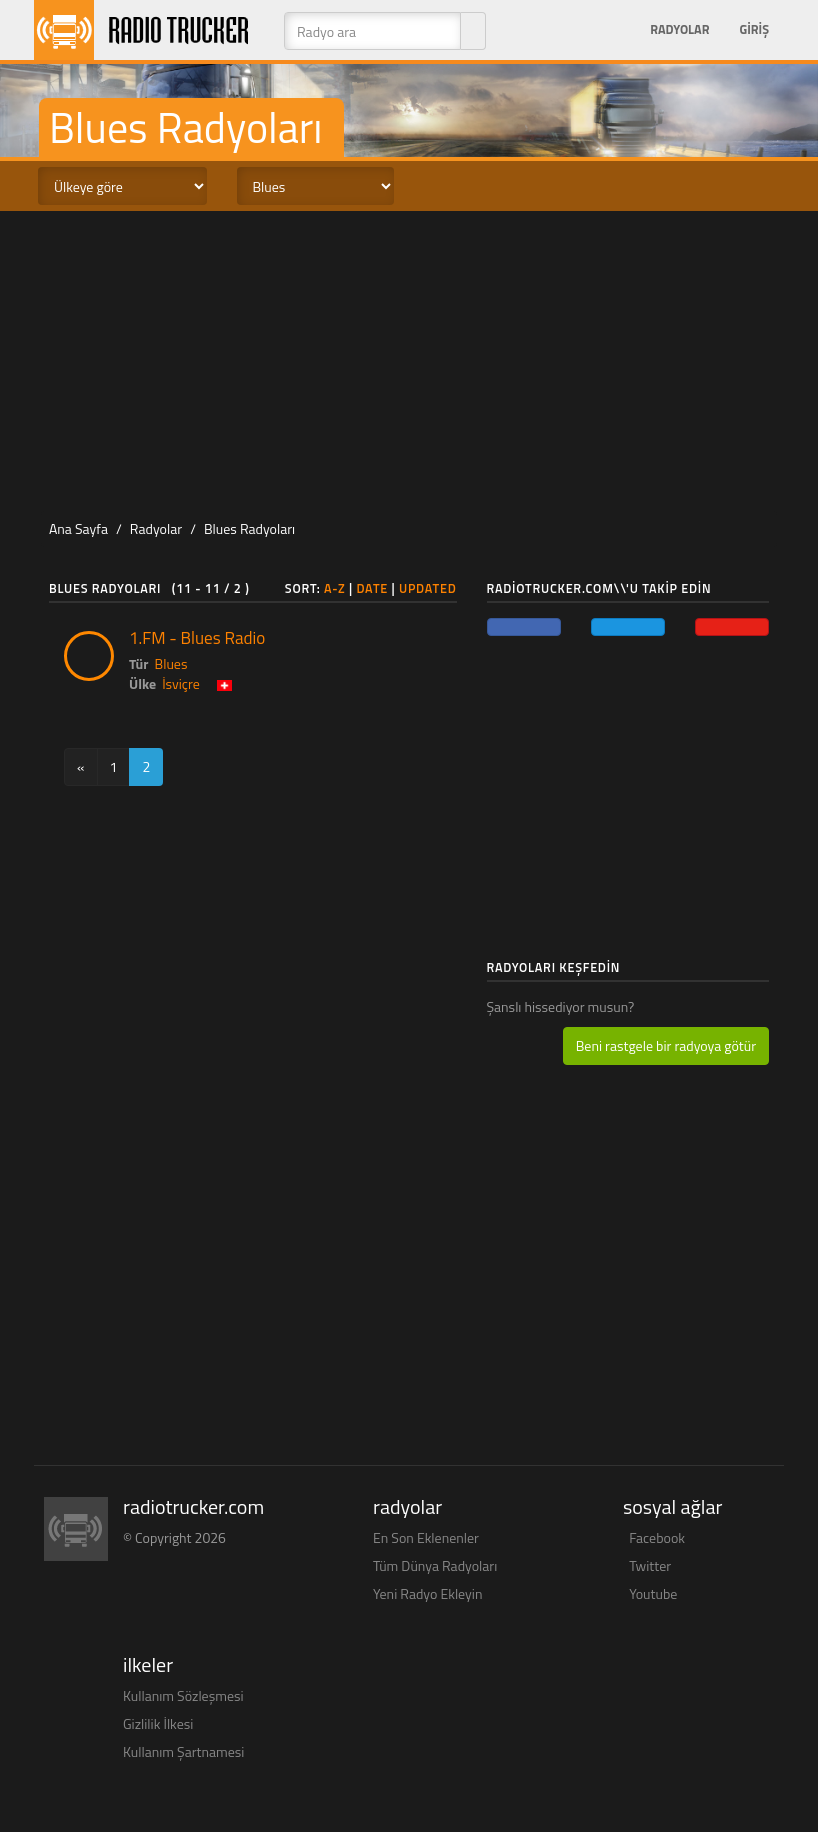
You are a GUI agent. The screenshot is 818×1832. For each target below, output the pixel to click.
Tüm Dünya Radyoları (435, 1565)
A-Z (335, 588)
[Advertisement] (418, 361)
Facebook (657, 1537)
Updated (428, 588)
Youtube (653, 1593)
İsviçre (181, 683)
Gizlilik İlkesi (158, 1723)
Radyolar (679, 29)
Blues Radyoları (249, 528)
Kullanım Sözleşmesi (183, 1695)
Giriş (754, 29)
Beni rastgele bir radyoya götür (666, 1045)
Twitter (650, 1565)
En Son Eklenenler (426, 1537)
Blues (171, 663)
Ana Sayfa (78, 528)
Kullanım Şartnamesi (183, 1751)
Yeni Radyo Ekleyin (427, 1593)
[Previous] (81, 767)
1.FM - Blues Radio (197, 638)
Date (372, 588)
